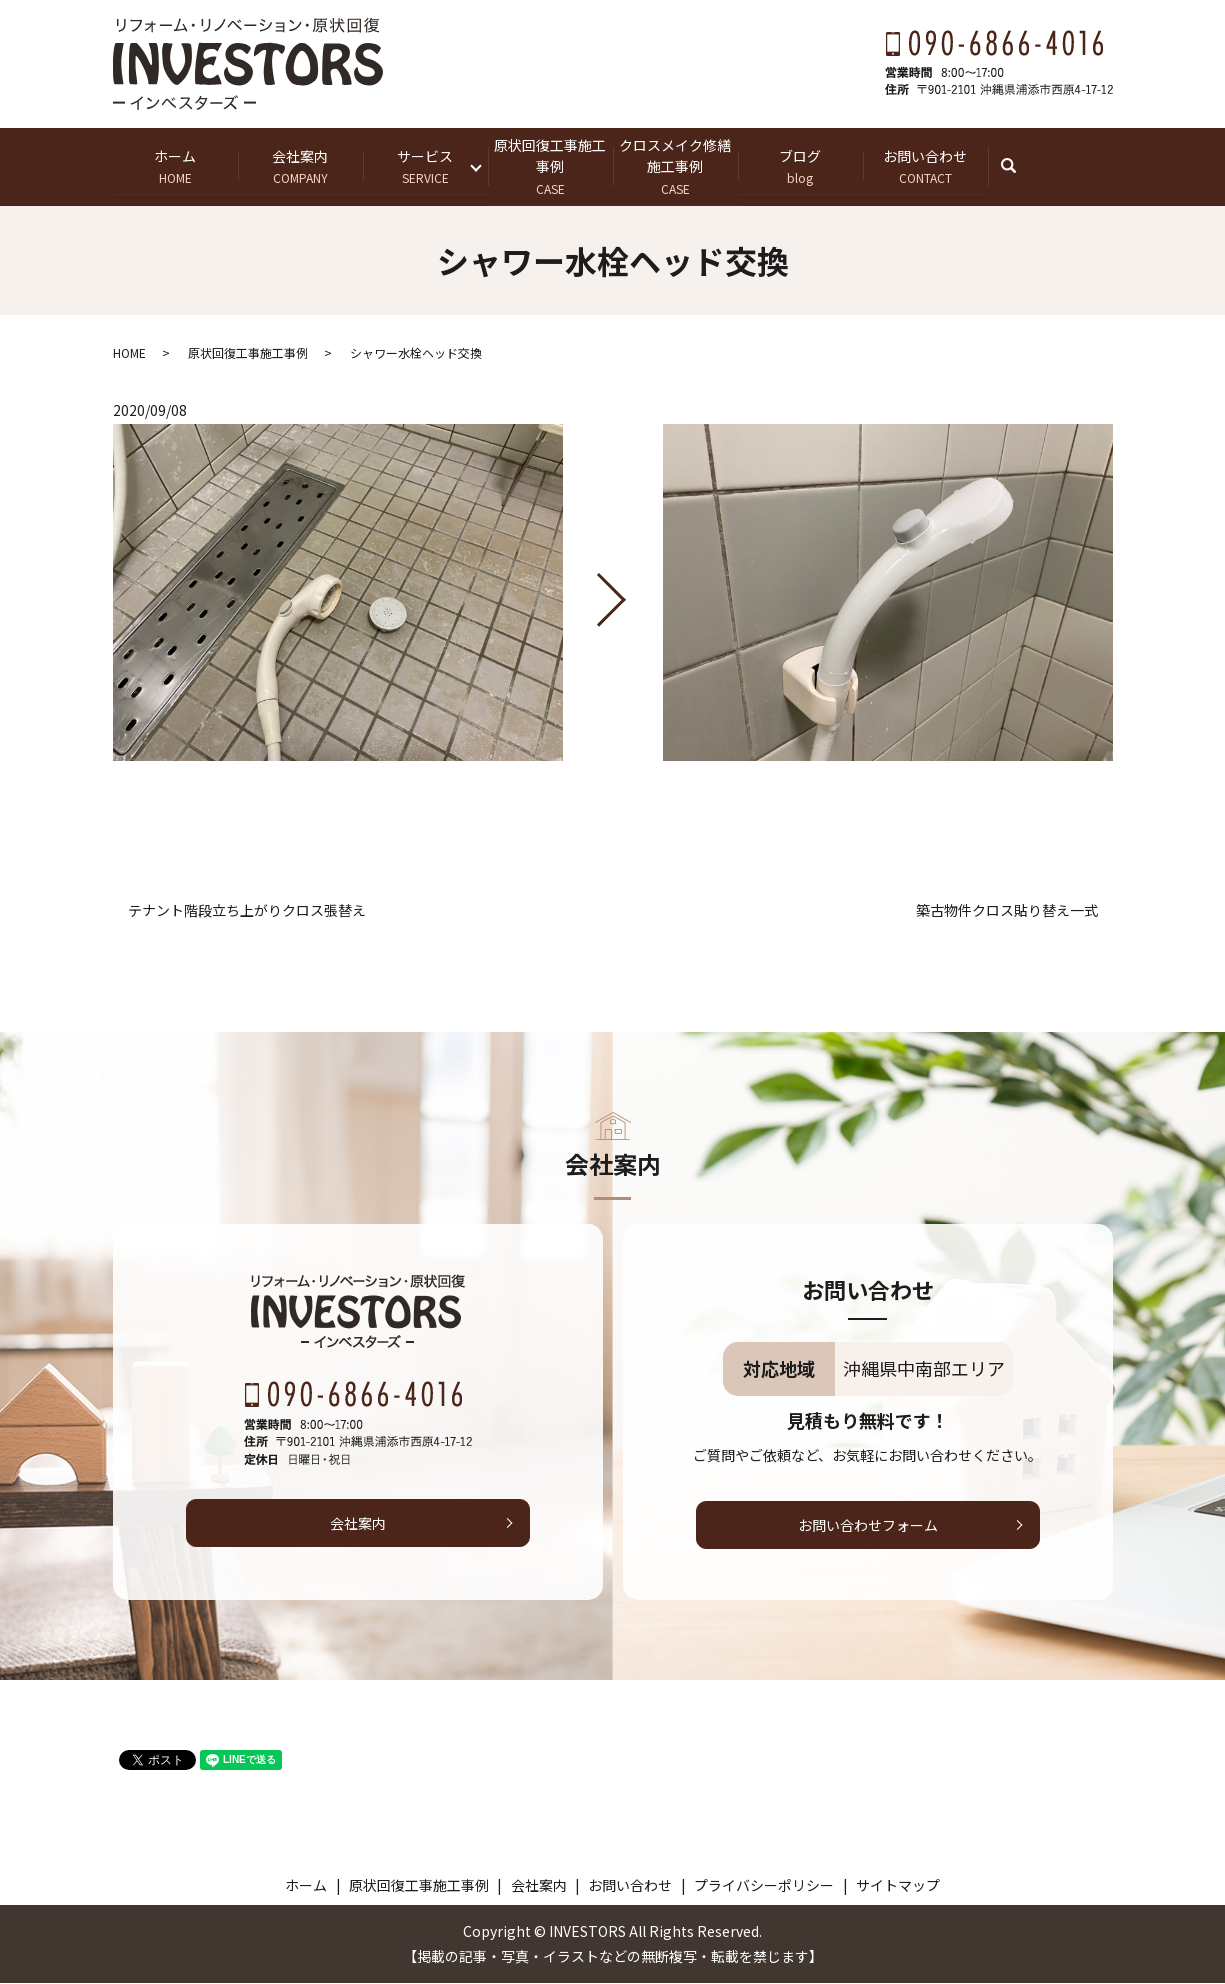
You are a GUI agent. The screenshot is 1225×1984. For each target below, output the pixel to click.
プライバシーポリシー (764, 1885)
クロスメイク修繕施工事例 (675, 166)
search (1019, 166)
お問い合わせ (925, 166)
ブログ (800, 166)
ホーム (175, 166)
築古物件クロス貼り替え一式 (1007, 911)
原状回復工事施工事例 (550, 166)
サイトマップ (898, 1885)
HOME (129, 352)
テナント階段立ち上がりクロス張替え (247, 911)
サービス (425, 166)
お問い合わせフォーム (868, 1525)
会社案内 (300, 166)
